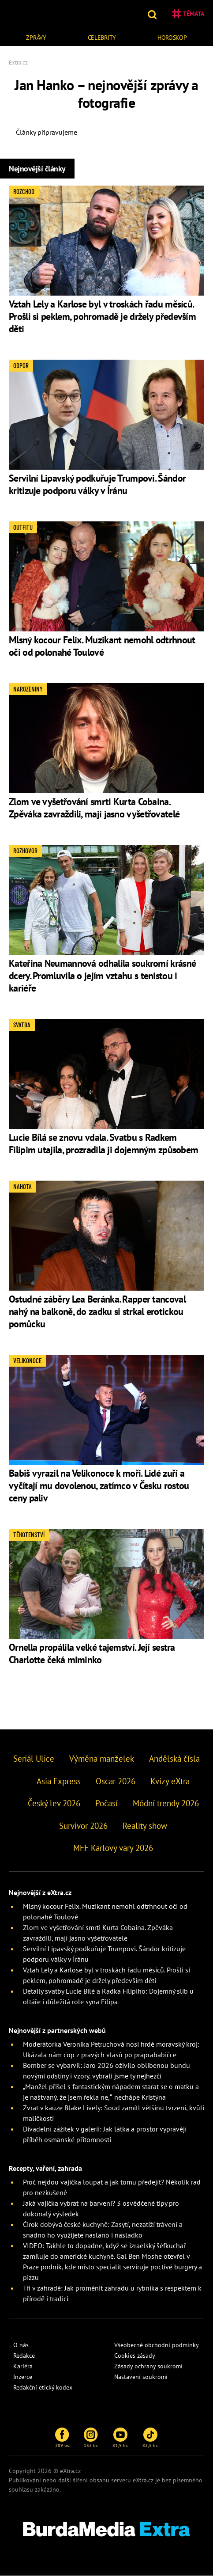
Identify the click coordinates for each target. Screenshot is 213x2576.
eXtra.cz (143, 2480)
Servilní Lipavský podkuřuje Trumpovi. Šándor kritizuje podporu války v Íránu (97, 484)
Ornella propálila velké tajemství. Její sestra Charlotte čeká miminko (92, 1653)
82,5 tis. (150, 2438)
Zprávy (36, 38)
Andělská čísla (174, 1758)
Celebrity (102, 38)
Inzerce (22, 2377)
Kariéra (23, 2366)
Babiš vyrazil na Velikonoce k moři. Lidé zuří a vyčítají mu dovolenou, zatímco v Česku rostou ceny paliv (99, 1485)
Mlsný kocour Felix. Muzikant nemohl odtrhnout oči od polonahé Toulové (102, 646)
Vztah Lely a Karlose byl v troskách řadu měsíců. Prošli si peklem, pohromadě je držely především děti (102, 316)
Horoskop (172, 38)
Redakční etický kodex (42, 2387)
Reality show (145, 1825)
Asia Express (59, 1781)
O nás (21, 2345)
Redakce (24, 2355)
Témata (188, 13)
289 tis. (62, 2438)
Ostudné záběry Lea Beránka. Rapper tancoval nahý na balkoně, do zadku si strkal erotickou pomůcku (97, 1311)
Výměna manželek (101, 1758)
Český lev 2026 (54, 1803)
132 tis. (91, 2438)
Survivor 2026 (83, 1825)
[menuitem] (36, 36)
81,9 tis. (120, 2438)
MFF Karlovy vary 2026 (113, 1848)
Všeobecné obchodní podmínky (156, 2345)
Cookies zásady (134, 2355)
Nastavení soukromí (141, 2377)
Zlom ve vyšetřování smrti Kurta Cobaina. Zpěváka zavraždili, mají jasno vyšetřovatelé (94, 807)
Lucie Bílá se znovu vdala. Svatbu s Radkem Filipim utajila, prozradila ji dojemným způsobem (103, 1143)
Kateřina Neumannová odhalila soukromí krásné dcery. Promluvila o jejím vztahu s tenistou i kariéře (102, 975)
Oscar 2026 (115, 1781)
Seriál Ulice (33, 1758)
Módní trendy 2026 (166, 1803)
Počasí (106, 1803)
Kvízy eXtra (170, 1781)
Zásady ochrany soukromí (148, 2366)
